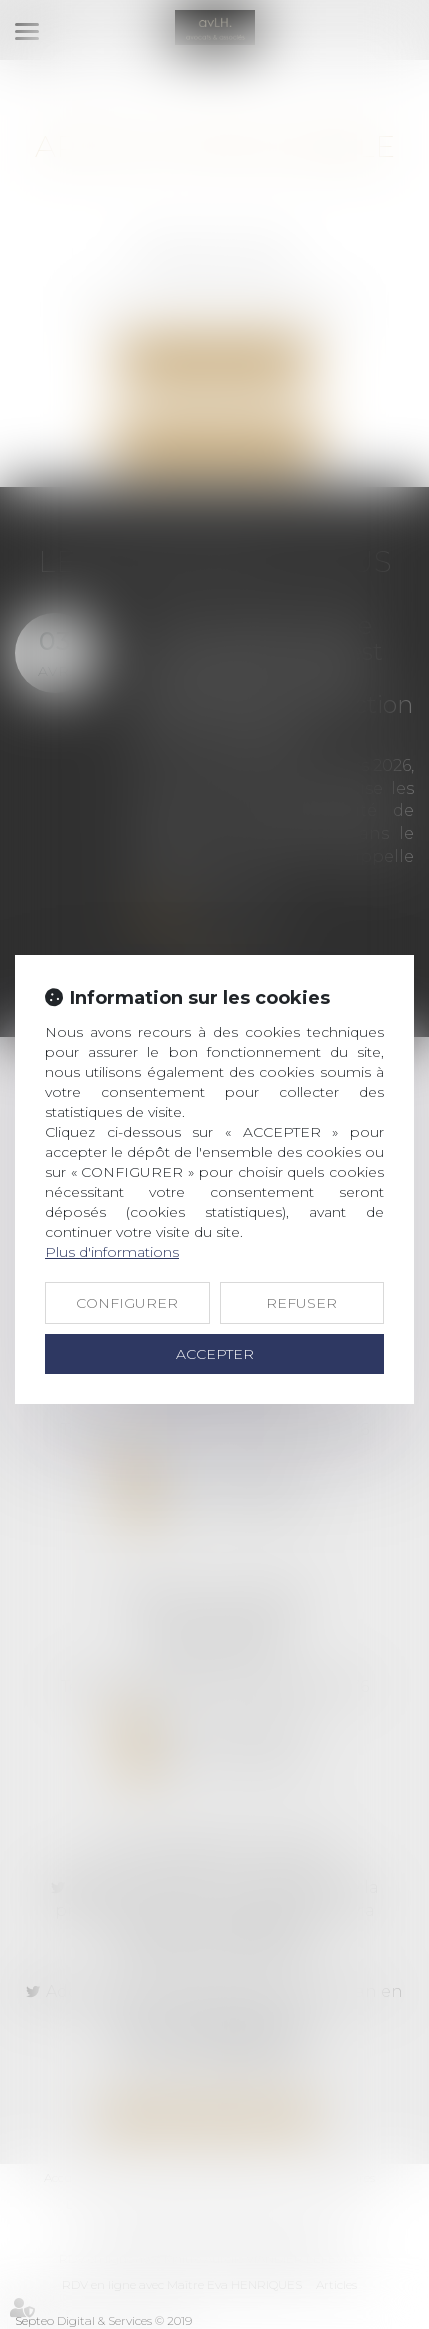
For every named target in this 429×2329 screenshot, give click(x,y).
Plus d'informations (112, 1252)
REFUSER (301, 1303)
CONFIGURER (127, 1303)
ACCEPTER (215, 1354)
